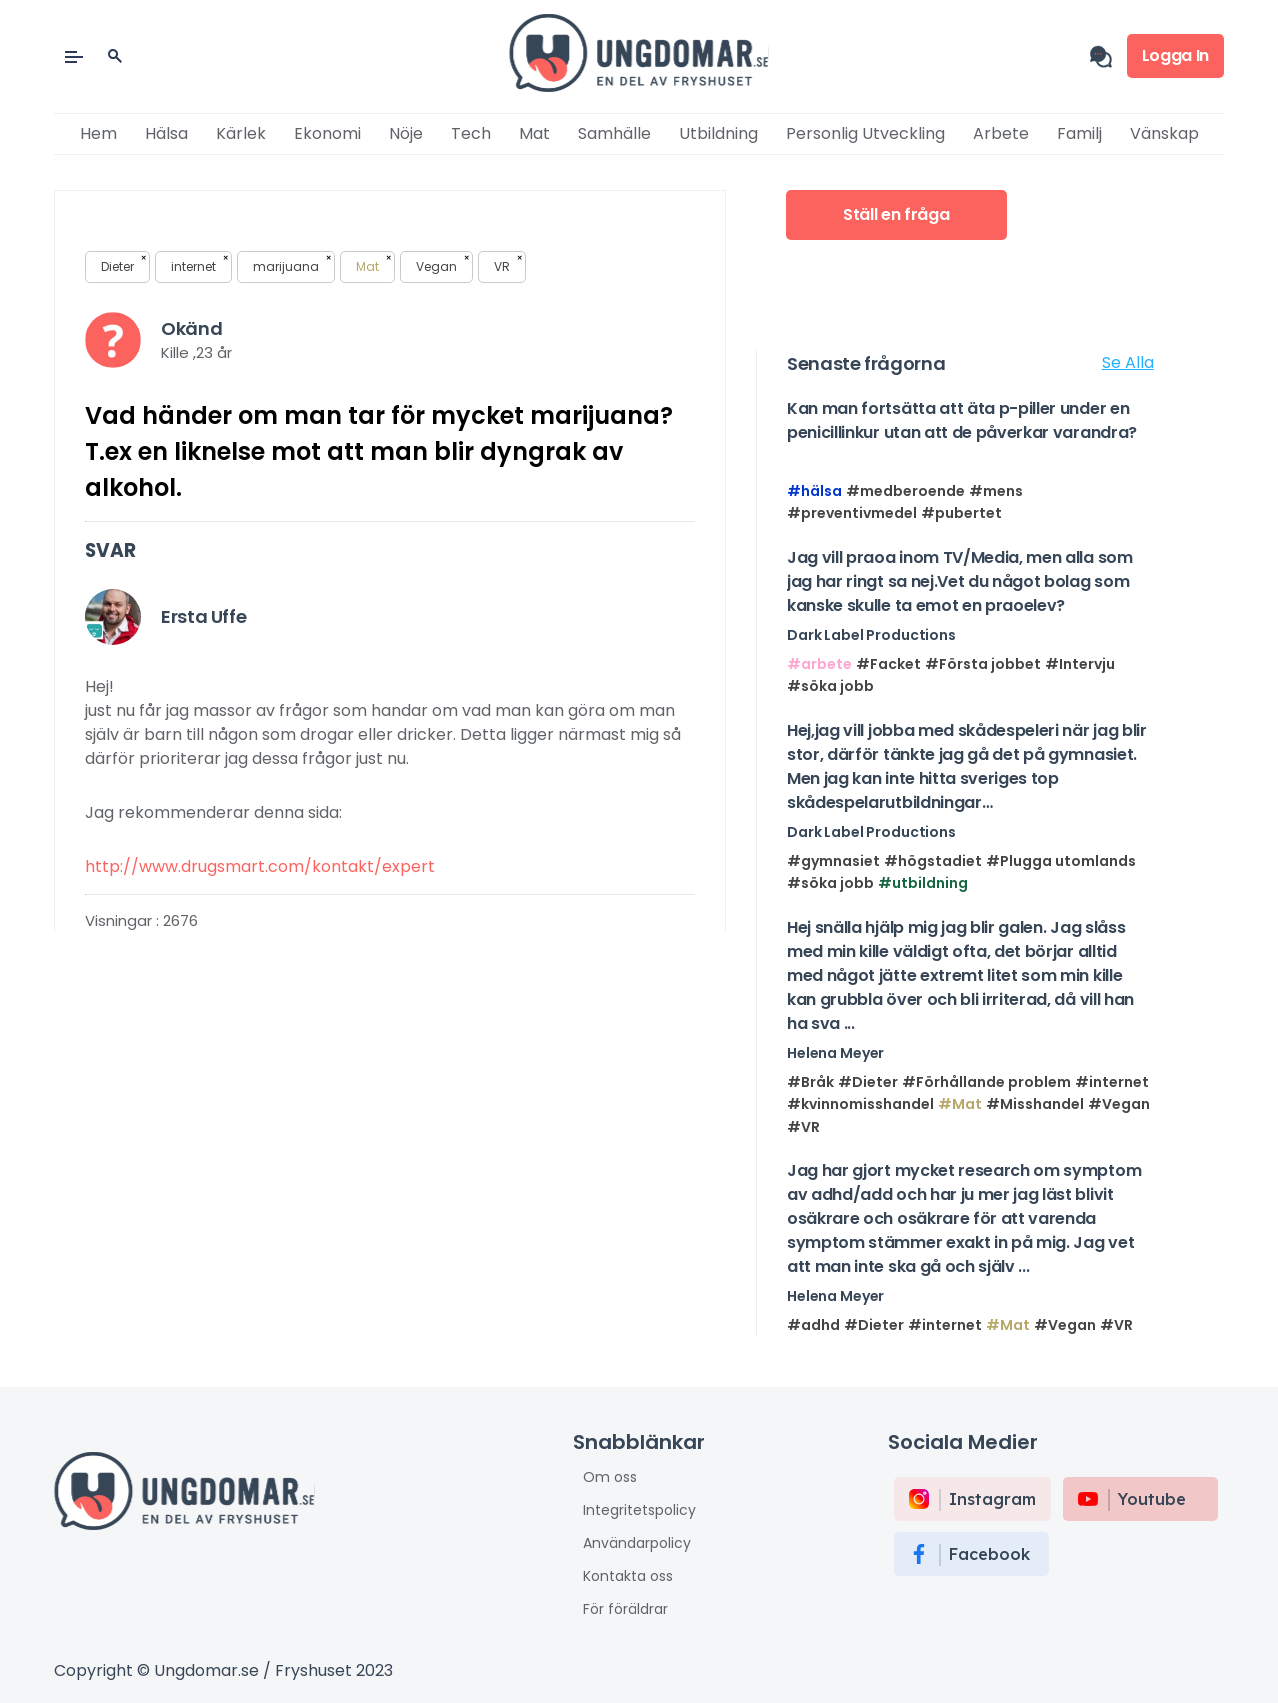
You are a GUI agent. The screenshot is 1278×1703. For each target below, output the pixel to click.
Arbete (1001, 133)
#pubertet (961, 513)
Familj (1079, 133)
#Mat (960, 1104)
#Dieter (868, 1082)
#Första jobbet (983, 664)
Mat (534, 133)
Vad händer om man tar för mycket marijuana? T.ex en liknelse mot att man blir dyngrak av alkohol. (379, 451)
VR (508, 265)
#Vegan (1119, 1104)
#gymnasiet (833, 861)
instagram (992, 1499)
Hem (98, 133)
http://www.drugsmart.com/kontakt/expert (260, 866)
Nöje (406, 133)
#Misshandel (1035, 1104)
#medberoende (905, 491)
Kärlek (241, 133)
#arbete (819, 664)
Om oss (610, 1477)
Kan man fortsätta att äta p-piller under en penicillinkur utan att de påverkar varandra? (962, 420)
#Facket (888, 664)
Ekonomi (327, 133)
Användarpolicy (637, 1543)
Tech (471, 133)
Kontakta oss (628, 1576)
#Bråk (810, 1082)
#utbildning (923, 883)
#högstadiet (933, 861)
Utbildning (718, 133)
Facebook (989, 1554)
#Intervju (1080, 664)
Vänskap (1164, 133)
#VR (803, 1127)
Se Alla (1128, 362)
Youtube (1152, 1499)
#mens (996, 491)
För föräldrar (625, 1609)
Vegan (442, 265)
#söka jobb (830, 686)
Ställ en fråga (896, 214)
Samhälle (614, 133)
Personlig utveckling (865, 133)
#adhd (813, 1325)
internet (199, 265)
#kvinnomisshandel (860, 1104)
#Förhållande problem (986, 1082)
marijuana (292, 265)
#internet (1112, 1082)
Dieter (123, 265)
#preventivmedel (852, 513)
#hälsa (814, 491)
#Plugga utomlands (1061, 861)
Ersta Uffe (203, 616)
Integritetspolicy (639, 1510)
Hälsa (166, 133)
